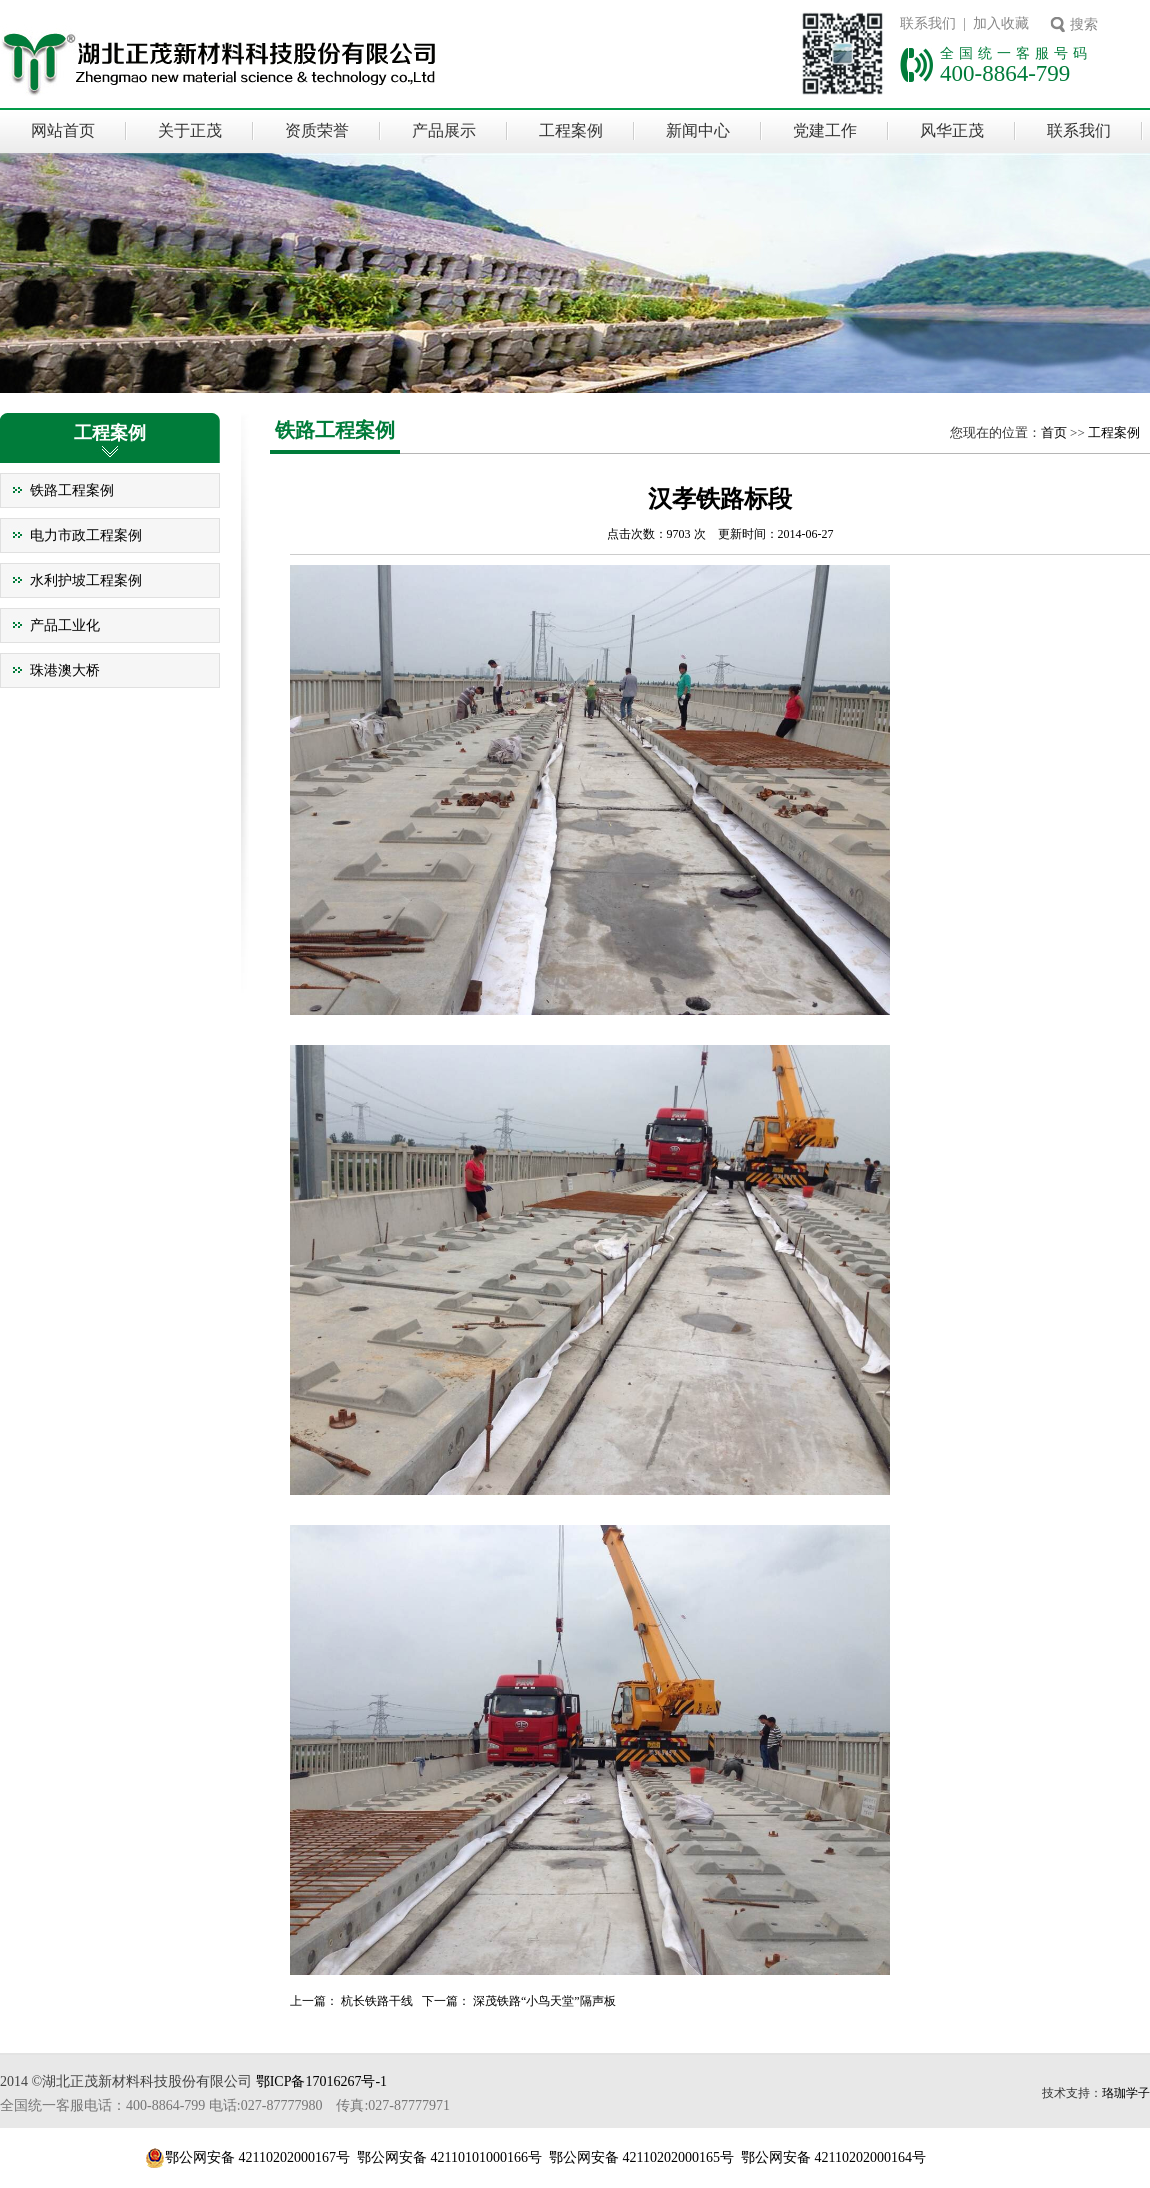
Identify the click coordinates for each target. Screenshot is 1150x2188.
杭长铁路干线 (377, 2001)
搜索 (1084, 24)
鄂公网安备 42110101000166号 (449, 2157)
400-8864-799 (1005, 73)
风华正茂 (952, 130)
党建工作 (825, 130)
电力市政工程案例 (86, 535)
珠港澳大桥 (65, 670)
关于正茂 (190, 130)
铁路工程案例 (72, 490)
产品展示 (444, 130)
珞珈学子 (1126, 2093)
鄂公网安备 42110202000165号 (641, 2157)
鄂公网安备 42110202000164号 (833, 2157)
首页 (1054, 432)
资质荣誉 (317, 130)
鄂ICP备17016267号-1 (321, 2081)
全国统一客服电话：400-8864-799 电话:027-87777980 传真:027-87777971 (225, 2105)
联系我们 (1079, 130)
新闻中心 (698, 130)
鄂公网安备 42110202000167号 (257, 2157)
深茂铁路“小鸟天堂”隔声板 (544, 2001)
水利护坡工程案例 (86, 580)
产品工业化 (65, 625)
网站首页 (63, 130)
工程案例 (571, 130)
